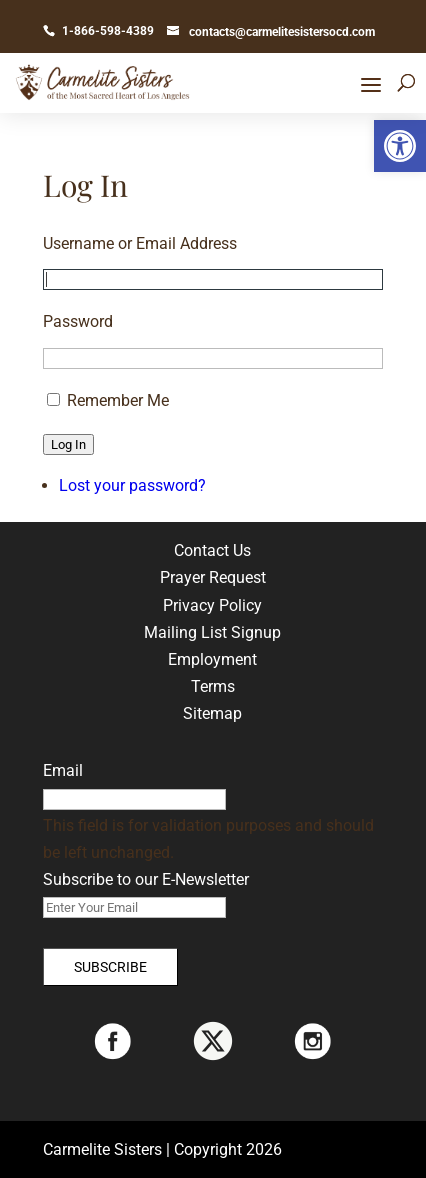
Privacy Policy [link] (212, 605)
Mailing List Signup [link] (212, 632)
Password (78, 321)
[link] (400, 146)
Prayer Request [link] (213, 577)
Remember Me (118, 400)
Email (63, 770)
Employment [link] (212, 659)
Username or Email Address (140, 243)
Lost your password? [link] (132, 485)
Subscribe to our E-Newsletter (146, 879)
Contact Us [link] (212, 550)
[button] (371, 85)
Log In (68, 444)
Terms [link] (213, 686)
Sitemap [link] (212, 713)
